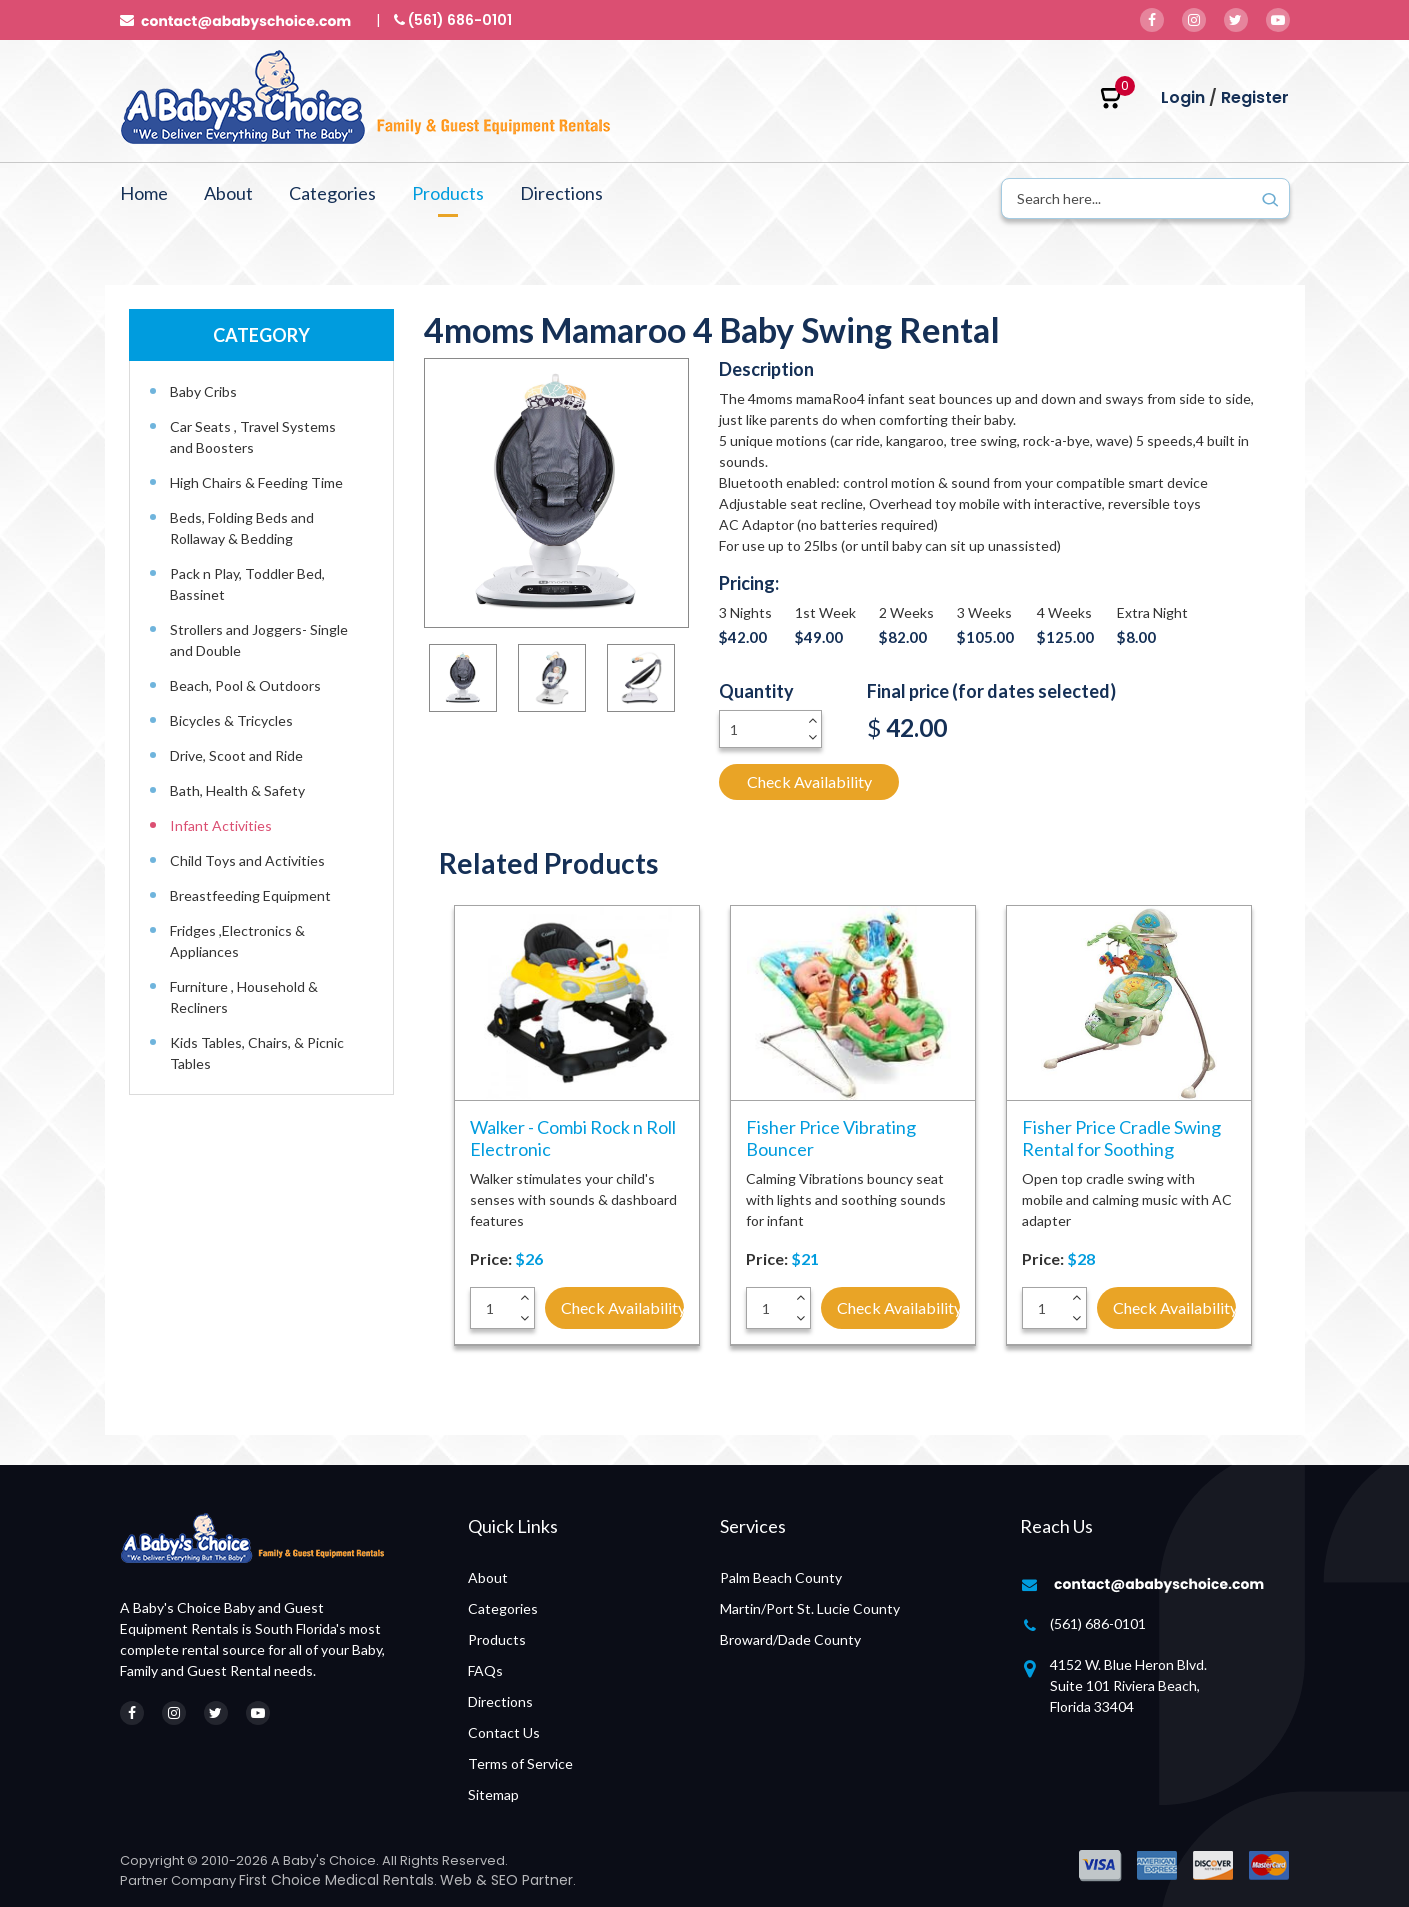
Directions (561, 193)
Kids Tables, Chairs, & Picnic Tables (257, 1053)
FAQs (485, 1670)
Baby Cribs (203, 391)
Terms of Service (520, 1763)
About (228, 193)
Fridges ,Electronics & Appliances (237, 941)
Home (144, 193)
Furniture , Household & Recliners (244, 997)
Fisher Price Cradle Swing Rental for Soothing (1121, 1138)
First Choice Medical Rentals (336, 1880)
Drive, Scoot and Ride (236, 755)
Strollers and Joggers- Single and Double (259, 640)
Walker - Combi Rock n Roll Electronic (573, 1138)
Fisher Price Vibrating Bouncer (831, 1138)
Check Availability (809, 781)
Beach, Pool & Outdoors (245, 685)
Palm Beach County (781, 1577)
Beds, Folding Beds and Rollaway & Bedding (242, 528)
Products (448, 193)
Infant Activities (221, 825)
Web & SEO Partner (506, 1880)
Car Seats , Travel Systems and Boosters (253, 437)
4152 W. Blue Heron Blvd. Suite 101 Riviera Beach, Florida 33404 (1128, 1685)
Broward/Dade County (790, 1639)
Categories (332, 193)
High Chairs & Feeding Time (256, 482)
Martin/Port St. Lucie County (810, 1608)
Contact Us (504, 1732)
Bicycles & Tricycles (231, 720)
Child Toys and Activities (247, 860)
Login (1183, 97)
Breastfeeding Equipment (250, 895)
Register (1255, 97)
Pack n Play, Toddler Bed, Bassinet (247, 584)
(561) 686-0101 (1098, 1623)
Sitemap (493, 1794)
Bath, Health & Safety (237, 790)
